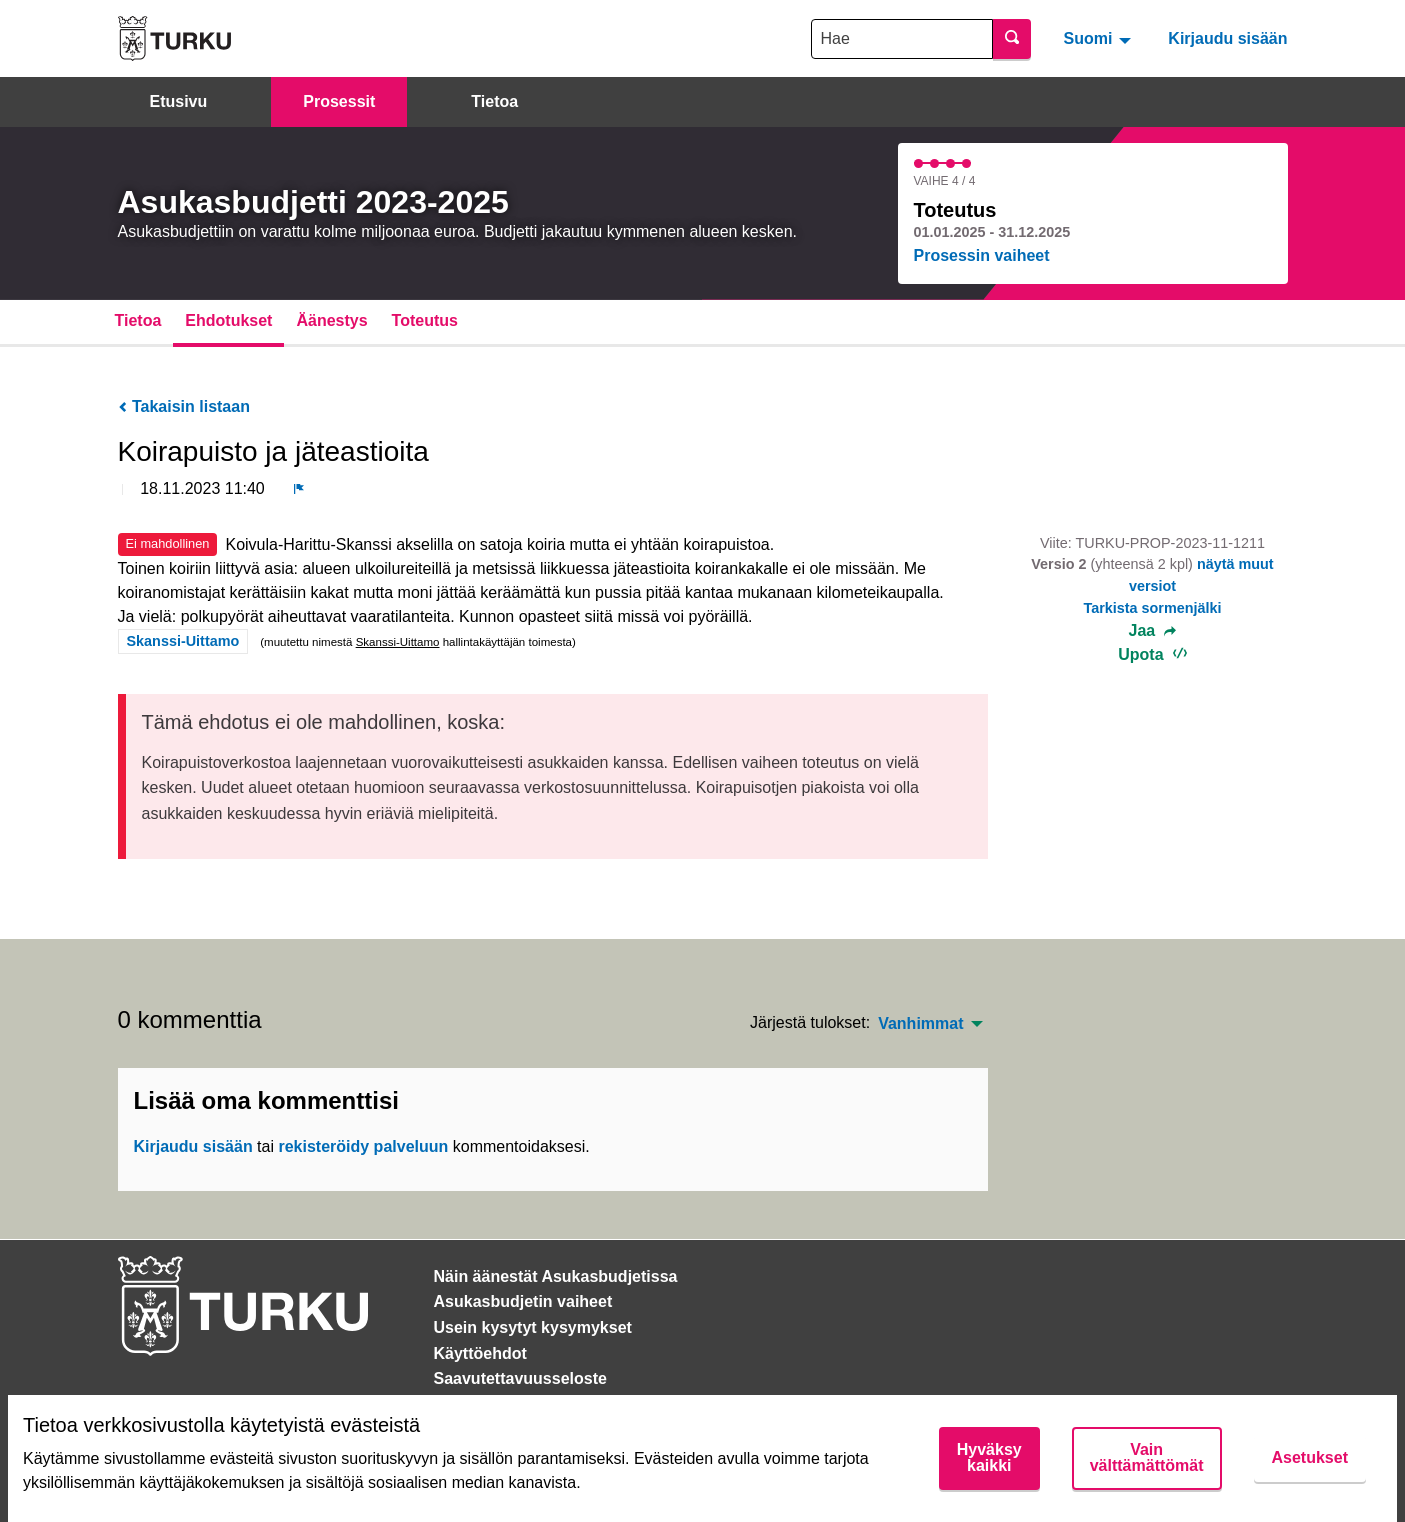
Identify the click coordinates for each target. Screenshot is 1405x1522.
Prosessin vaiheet (982, 255)
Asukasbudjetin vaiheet (523, 1301)
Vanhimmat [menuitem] (920, 1024)
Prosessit (339, 101)
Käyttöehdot (480, 1353)
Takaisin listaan (184, 406)
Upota (1152, 654)
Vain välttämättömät (1147, 1457)
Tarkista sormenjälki (1152, 608)
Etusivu (179, 101)
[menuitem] (1099, 38)
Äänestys (331, 320)
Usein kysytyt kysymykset (533, 1327)
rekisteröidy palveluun (363, 1146)
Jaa (1153, 631)
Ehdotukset (228, 320)
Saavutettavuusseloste (520, 1378)
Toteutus (425, 320)
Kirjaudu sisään (1227, 38)
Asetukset (1310, 1457)
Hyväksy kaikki (989, 1457)
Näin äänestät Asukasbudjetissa (556, 1276)
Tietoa (494, 101)
